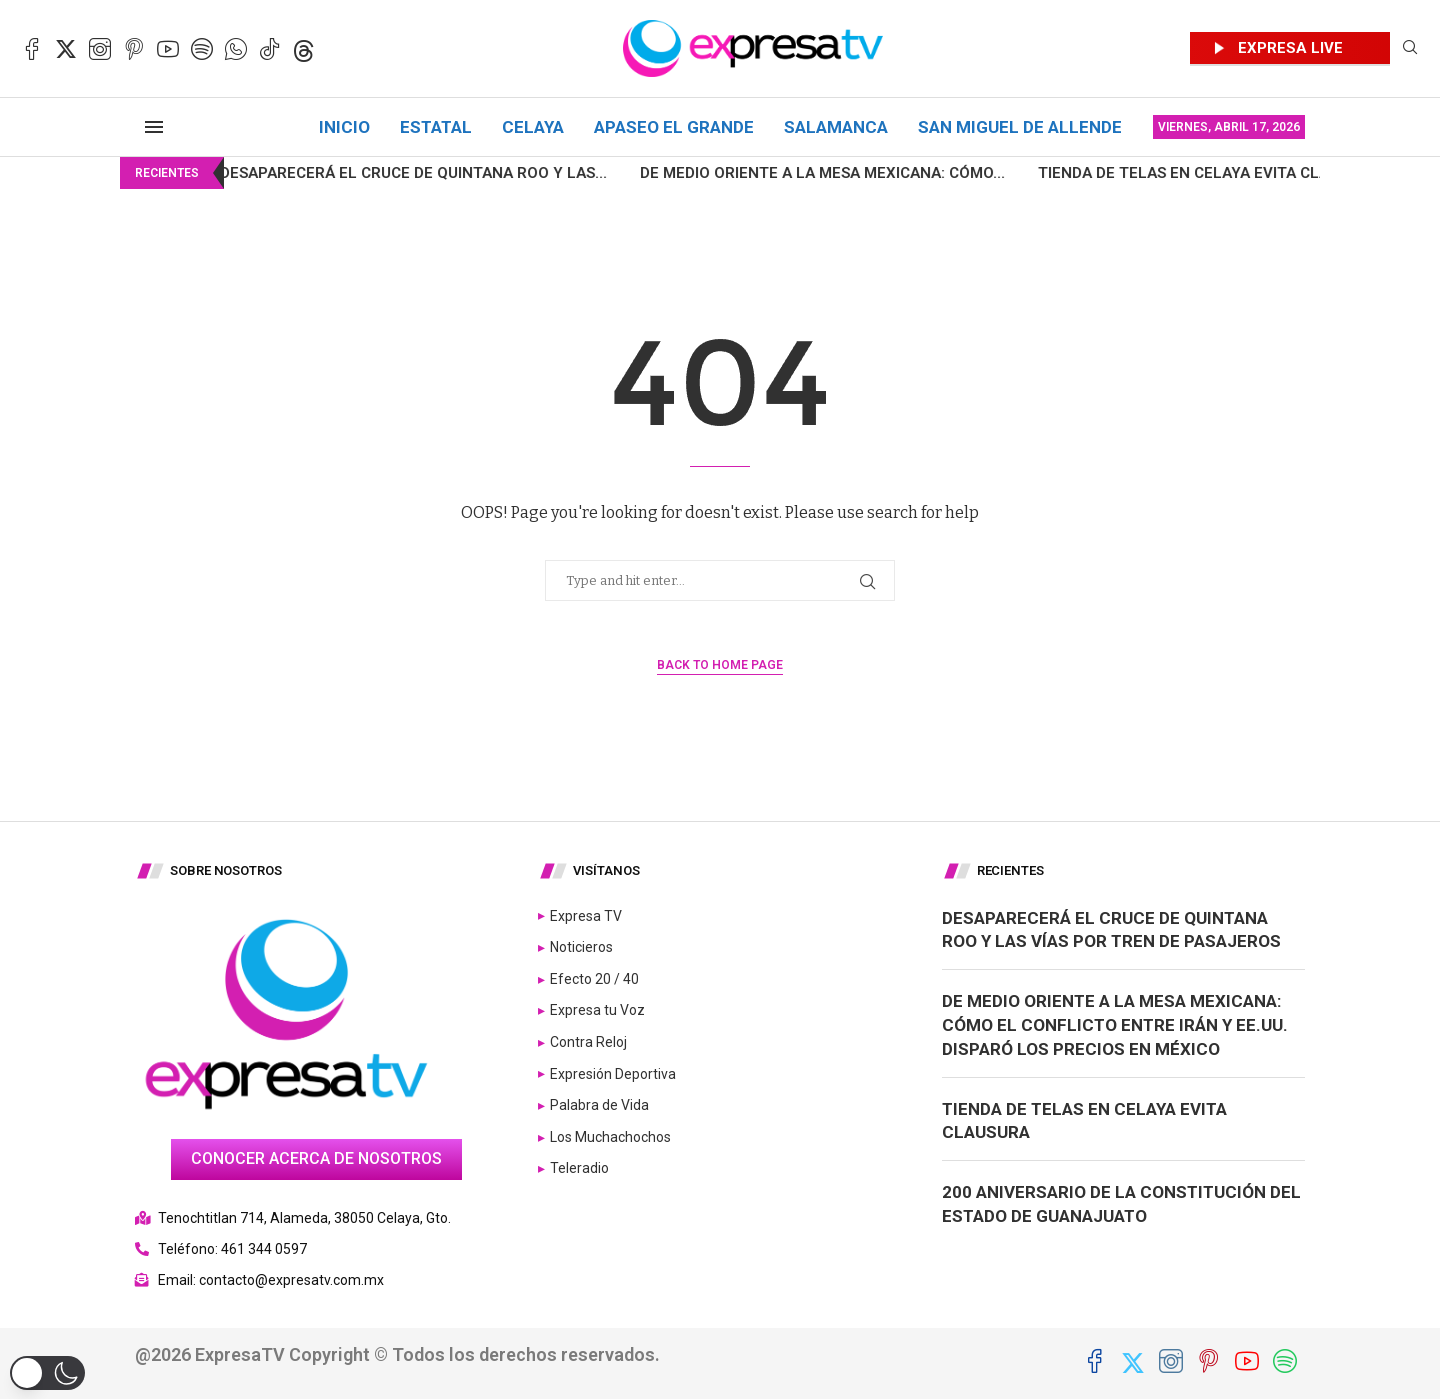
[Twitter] (66, 49)
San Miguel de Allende (1020, 127)
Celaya (533, 127)
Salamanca (836, 127)
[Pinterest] (134, 49)
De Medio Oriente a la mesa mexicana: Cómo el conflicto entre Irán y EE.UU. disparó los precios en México (1115, 1025)
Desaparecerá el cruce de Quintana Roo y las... (361, 173)
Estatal (436, 127)
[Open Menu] (154, 127)
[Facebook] (32, 49)
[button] (47, 1373)
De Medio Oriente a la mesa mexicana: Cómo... (770, 173)
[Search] (1410, 48)
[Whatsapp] (236, 49)
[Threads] (304, 49)
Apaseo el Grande (674, 127)
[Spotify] (202, 49)
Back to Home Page (720, 665)
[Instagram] (100, 49)
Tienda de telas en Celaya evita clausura (1156, 173)
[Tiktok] (270, 49)
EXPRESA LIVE (1290, 48)
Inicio (344, 127)
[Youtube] (168, 49)
